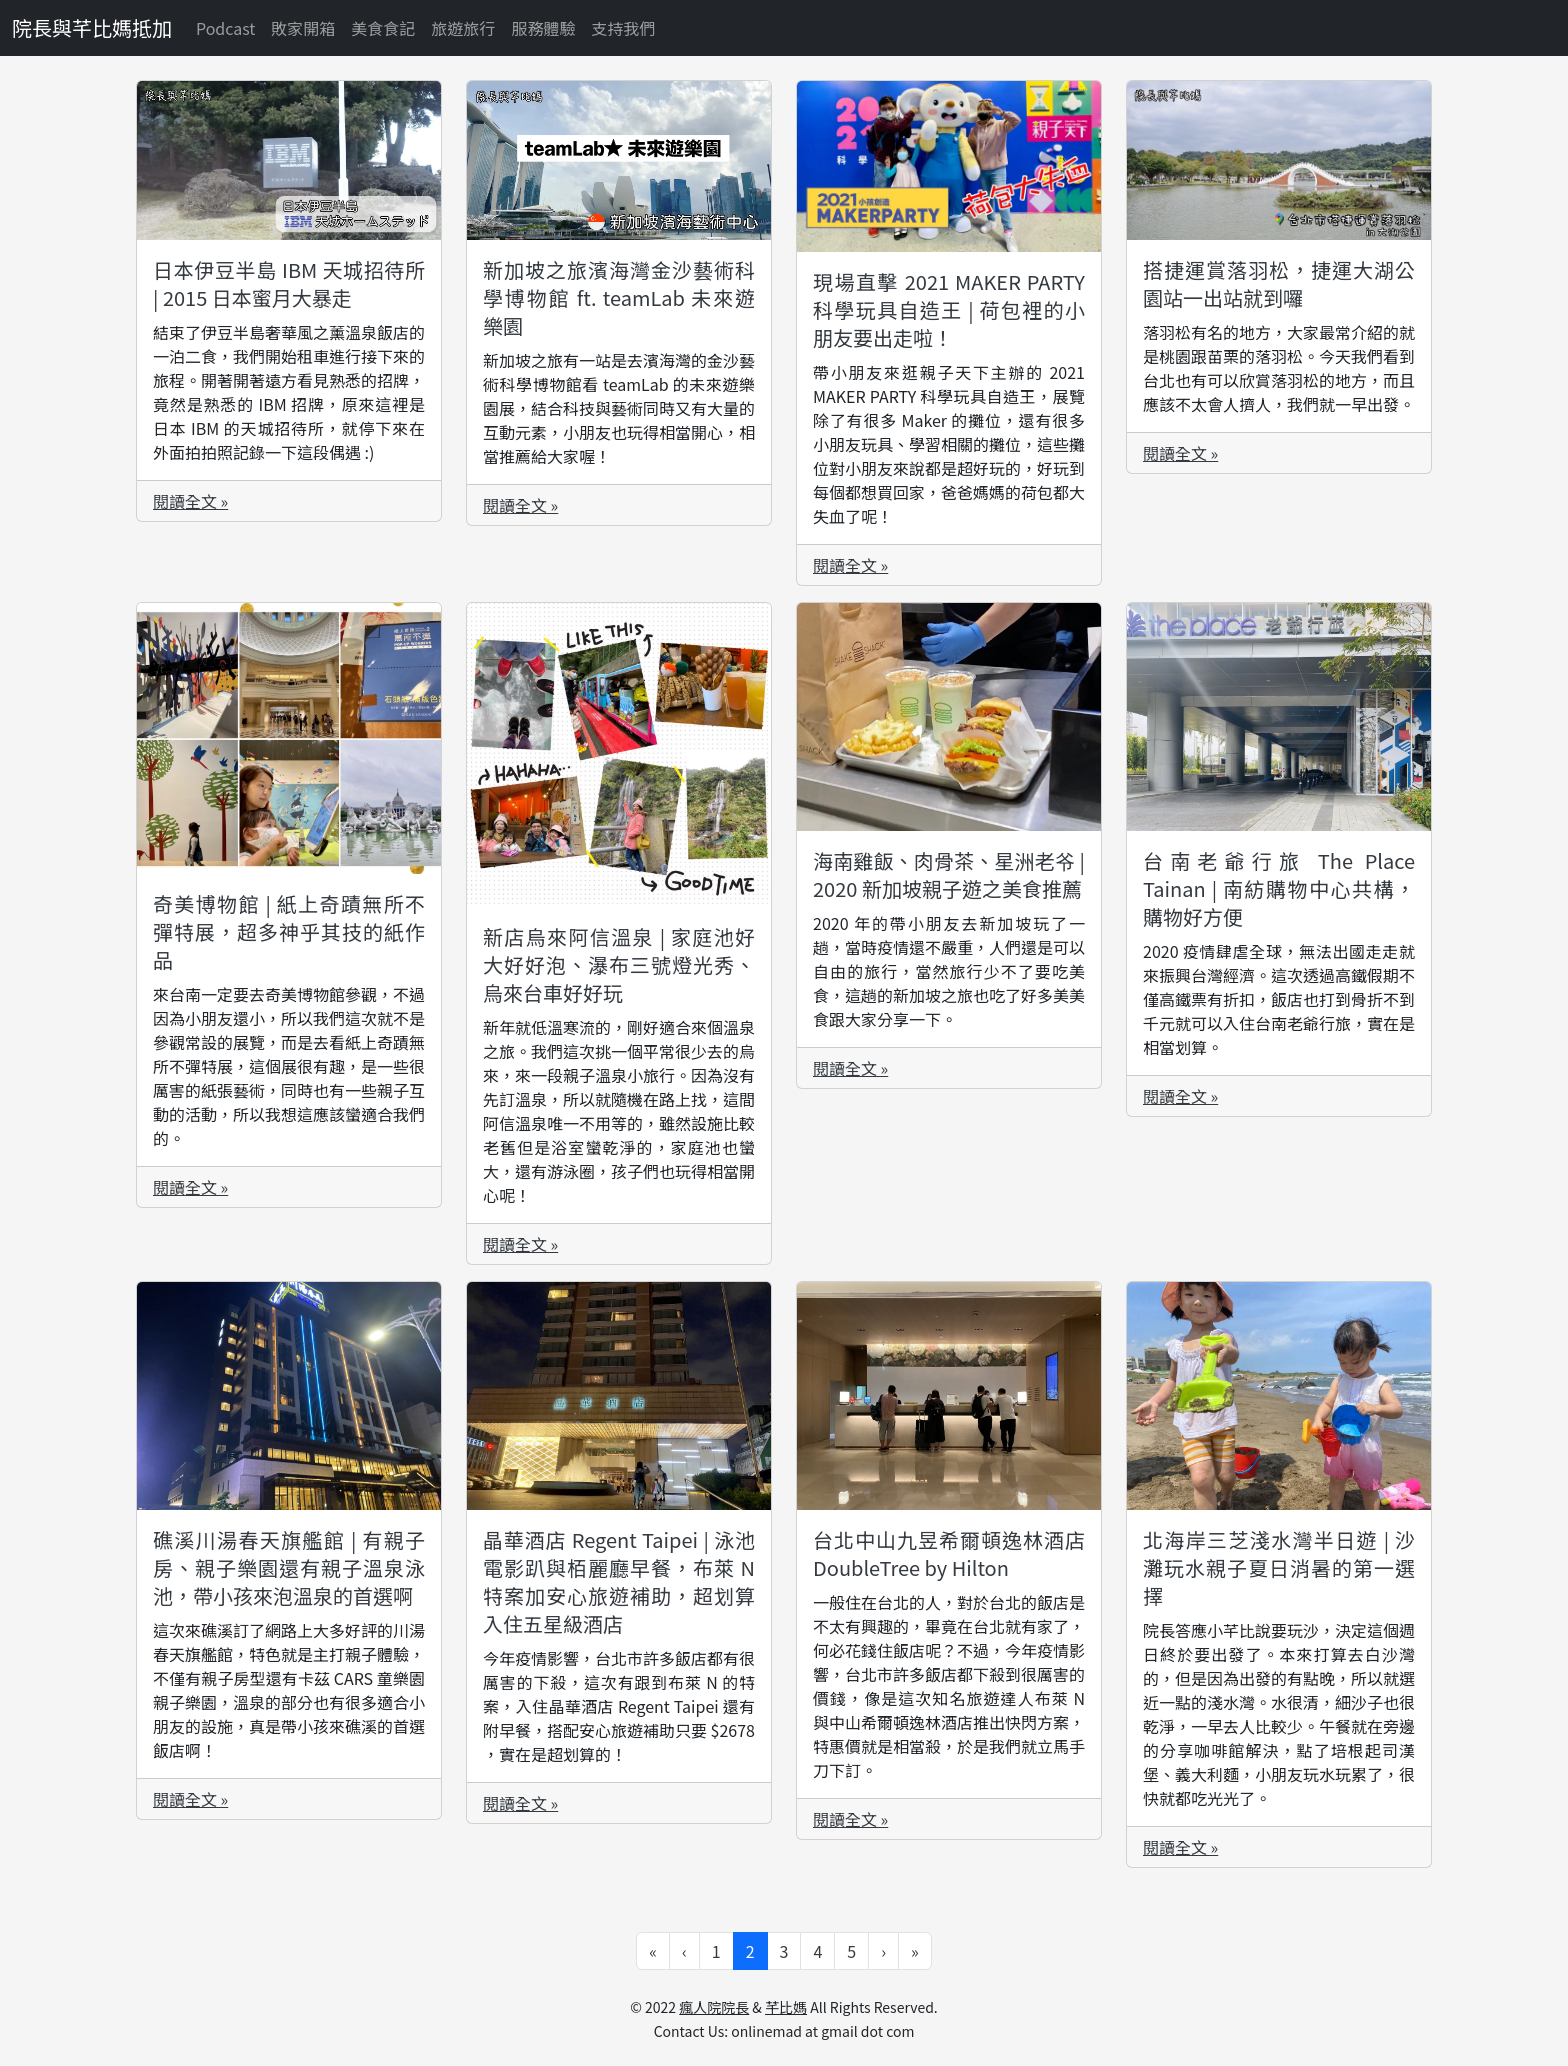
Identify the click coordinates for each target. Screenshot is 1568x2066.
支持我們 (623, 28)
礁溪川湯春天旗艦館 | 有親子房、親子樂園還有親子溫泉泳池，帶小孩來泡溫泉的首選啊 (289, 1567)
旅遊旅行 (463, 28)
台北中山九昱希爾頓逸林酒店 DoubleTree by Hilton (949, 1553)
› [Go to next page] (883, 1951)
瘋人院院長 (714, 2007)
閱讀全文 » (190, 501)
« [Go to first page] (653, 1951)
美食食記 (383, 28)
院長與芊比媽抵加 (92, 27)
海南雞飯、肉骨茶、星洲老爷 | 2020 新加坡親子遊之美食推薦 (949, 874)
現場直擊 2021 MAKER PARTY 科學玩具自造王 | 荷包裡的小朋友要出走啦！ (949, 309)
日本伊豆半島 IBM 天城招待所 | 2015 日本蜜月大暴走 (289, 283)
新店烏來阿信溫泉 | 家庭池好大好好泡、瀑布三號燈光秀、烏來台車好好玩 (619, 964)
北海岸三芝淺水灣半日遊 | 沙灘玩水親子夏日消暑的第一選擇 (1279, 1567)
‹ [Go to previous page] (684, 1951)
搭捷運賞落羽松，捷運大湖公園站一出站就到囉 (1279, 283)
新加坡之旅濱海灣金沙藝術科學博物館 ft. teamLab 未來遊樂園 (619, 297)
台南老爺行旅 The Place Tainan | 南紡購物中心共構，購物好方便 (1279, 888)
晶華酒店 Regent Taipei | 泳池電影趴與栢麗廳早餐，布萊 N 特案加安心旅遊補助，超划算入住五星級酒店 (619, 1581)
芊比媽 (786, 2007)
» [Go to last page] (915, 1951)
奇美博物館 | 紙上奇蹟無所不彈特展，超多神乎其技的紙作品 (289, 931)
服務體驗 (543, 28)
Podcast (225, 28)
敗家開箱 (303, 28)
